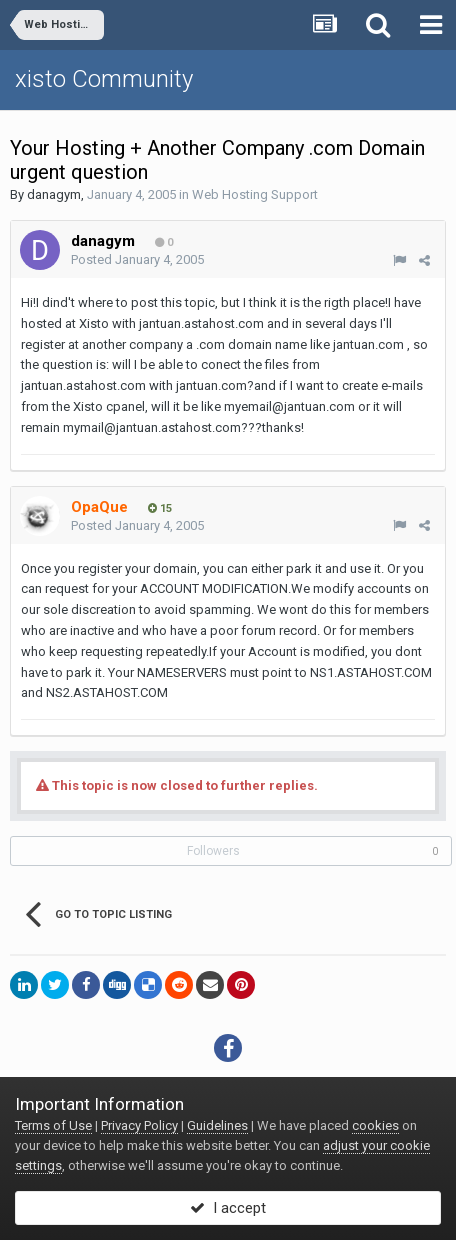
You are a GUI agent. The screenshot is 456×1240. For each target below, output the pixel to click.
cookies (375, 1125)
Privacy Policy (139, 1125)
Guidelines (217, 1125)
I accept (228, 1208)
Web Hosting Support (255, 194)
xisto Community (104, 79)
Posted (137, 259)
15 (160, 508)
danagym (54, 194)
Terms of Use (53, 1125)
